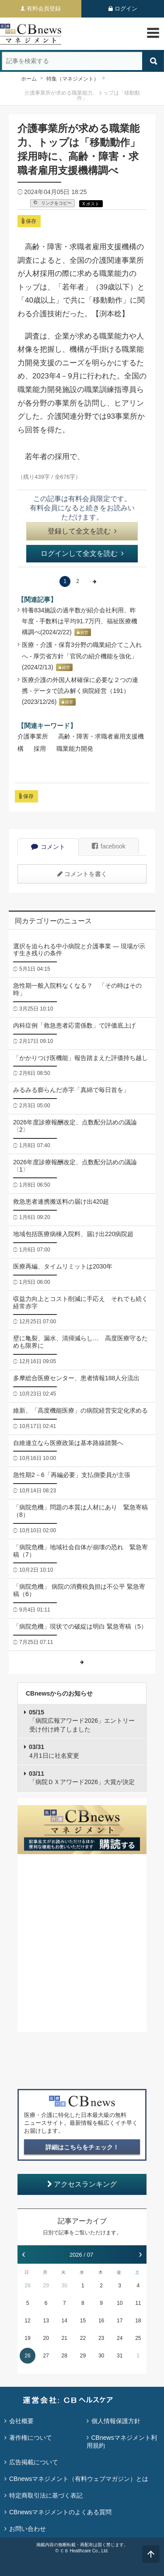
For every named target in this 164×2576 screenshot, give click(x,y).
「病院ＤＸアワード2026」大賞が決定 (82, 1778)
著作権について (30, 2437)
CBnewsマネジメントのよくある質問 (60, 2512)
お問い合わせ (27, 2528)
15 (83, 2321)
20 (46, 2338)
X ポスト (90, 203)
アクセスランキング (82, 2184)
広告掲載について (33, 2462)
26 (27, 2356)
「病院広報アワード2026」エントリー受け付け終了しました (82, 1721)
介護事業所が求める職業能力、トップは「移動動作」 (82, 95)
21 (64, 2338)
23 (101, 2338)
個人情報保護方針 (115, 2420)
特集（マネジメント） (72, 79)
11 (138, 2303)
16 (101, 2321)
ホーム (29, 79)
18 (138, 2321)
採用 (40, 748)
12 (27, 2321)
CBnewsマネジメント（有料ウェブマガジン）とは (78, 2478)
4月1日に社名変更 (54, 1751)
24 (119, 2338)
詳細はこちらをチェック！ (82, 2147)
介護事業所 (32, 736)
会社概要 (21, 2420)
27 (46, 2356)
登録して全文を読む (82, 531)
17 (119, 2321)
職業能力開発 (74, 748)
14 (64, 2321)
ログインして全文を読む (82, 553)
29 (46, 2286)
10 (119, 2303)
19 (27, 2338)
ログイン (126, 8)
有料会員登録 (44, 8)
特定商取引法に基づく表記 (46, 2495)
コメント (48, 846)
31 (119, 2356)
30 (64, 2286)
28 (27, 2286)
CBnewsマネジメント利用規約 (122, 2441)
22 (83, 2338)
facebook (109, 846)
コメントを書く (82, 873)
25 (138, 2338)
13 (46, 2321)
